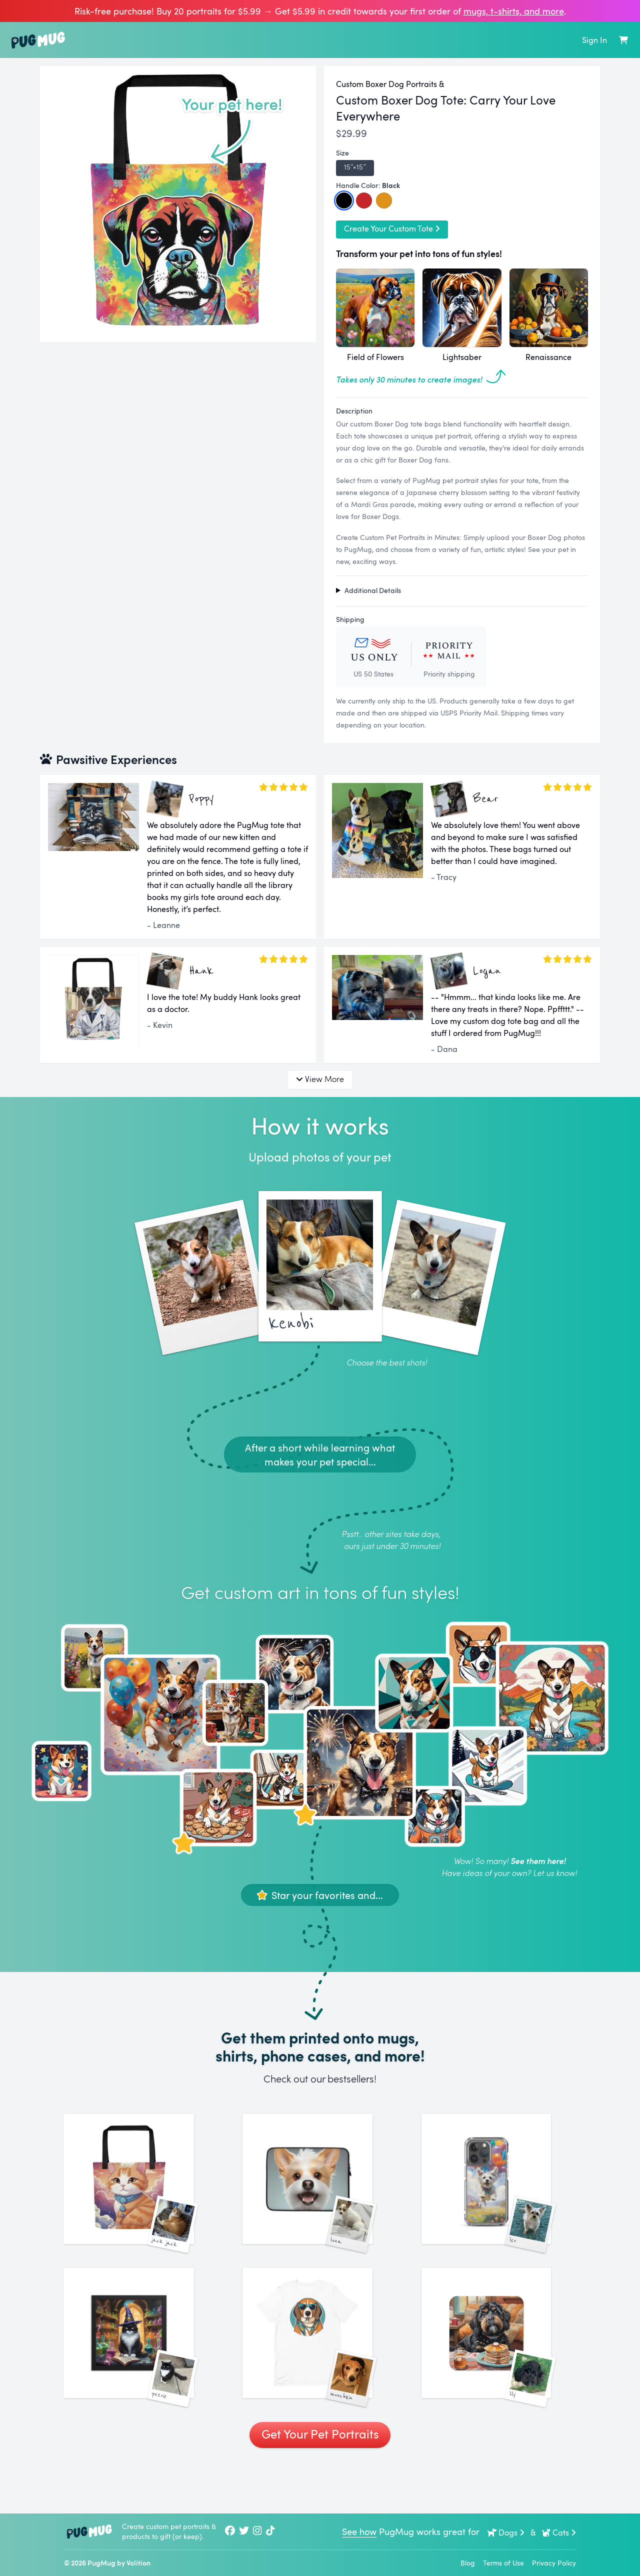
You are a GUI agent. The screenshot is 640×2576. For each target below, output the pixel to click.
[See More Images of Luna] (319, 2191)
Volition (138, 2563)
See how (359, 2532)
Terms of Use (503, 2563)
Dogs (506, 2532)
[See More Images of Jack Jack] (141, 2191)
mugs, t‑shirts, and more (514, 11)
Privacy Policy (554, 2563)
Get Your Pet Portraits (320, 2483)
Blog (467, 2563)
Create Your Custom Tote (392, 228)
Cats (559, 2532)
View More (320, 1079)
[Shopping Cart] (623, 40)
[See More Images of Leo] (499, 2191)
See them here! (538, 1860)
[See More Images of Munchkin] (319, 2370)
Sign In (594, 40)
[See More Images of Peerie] (141, 2370)
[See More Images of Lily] (499, 2370)
